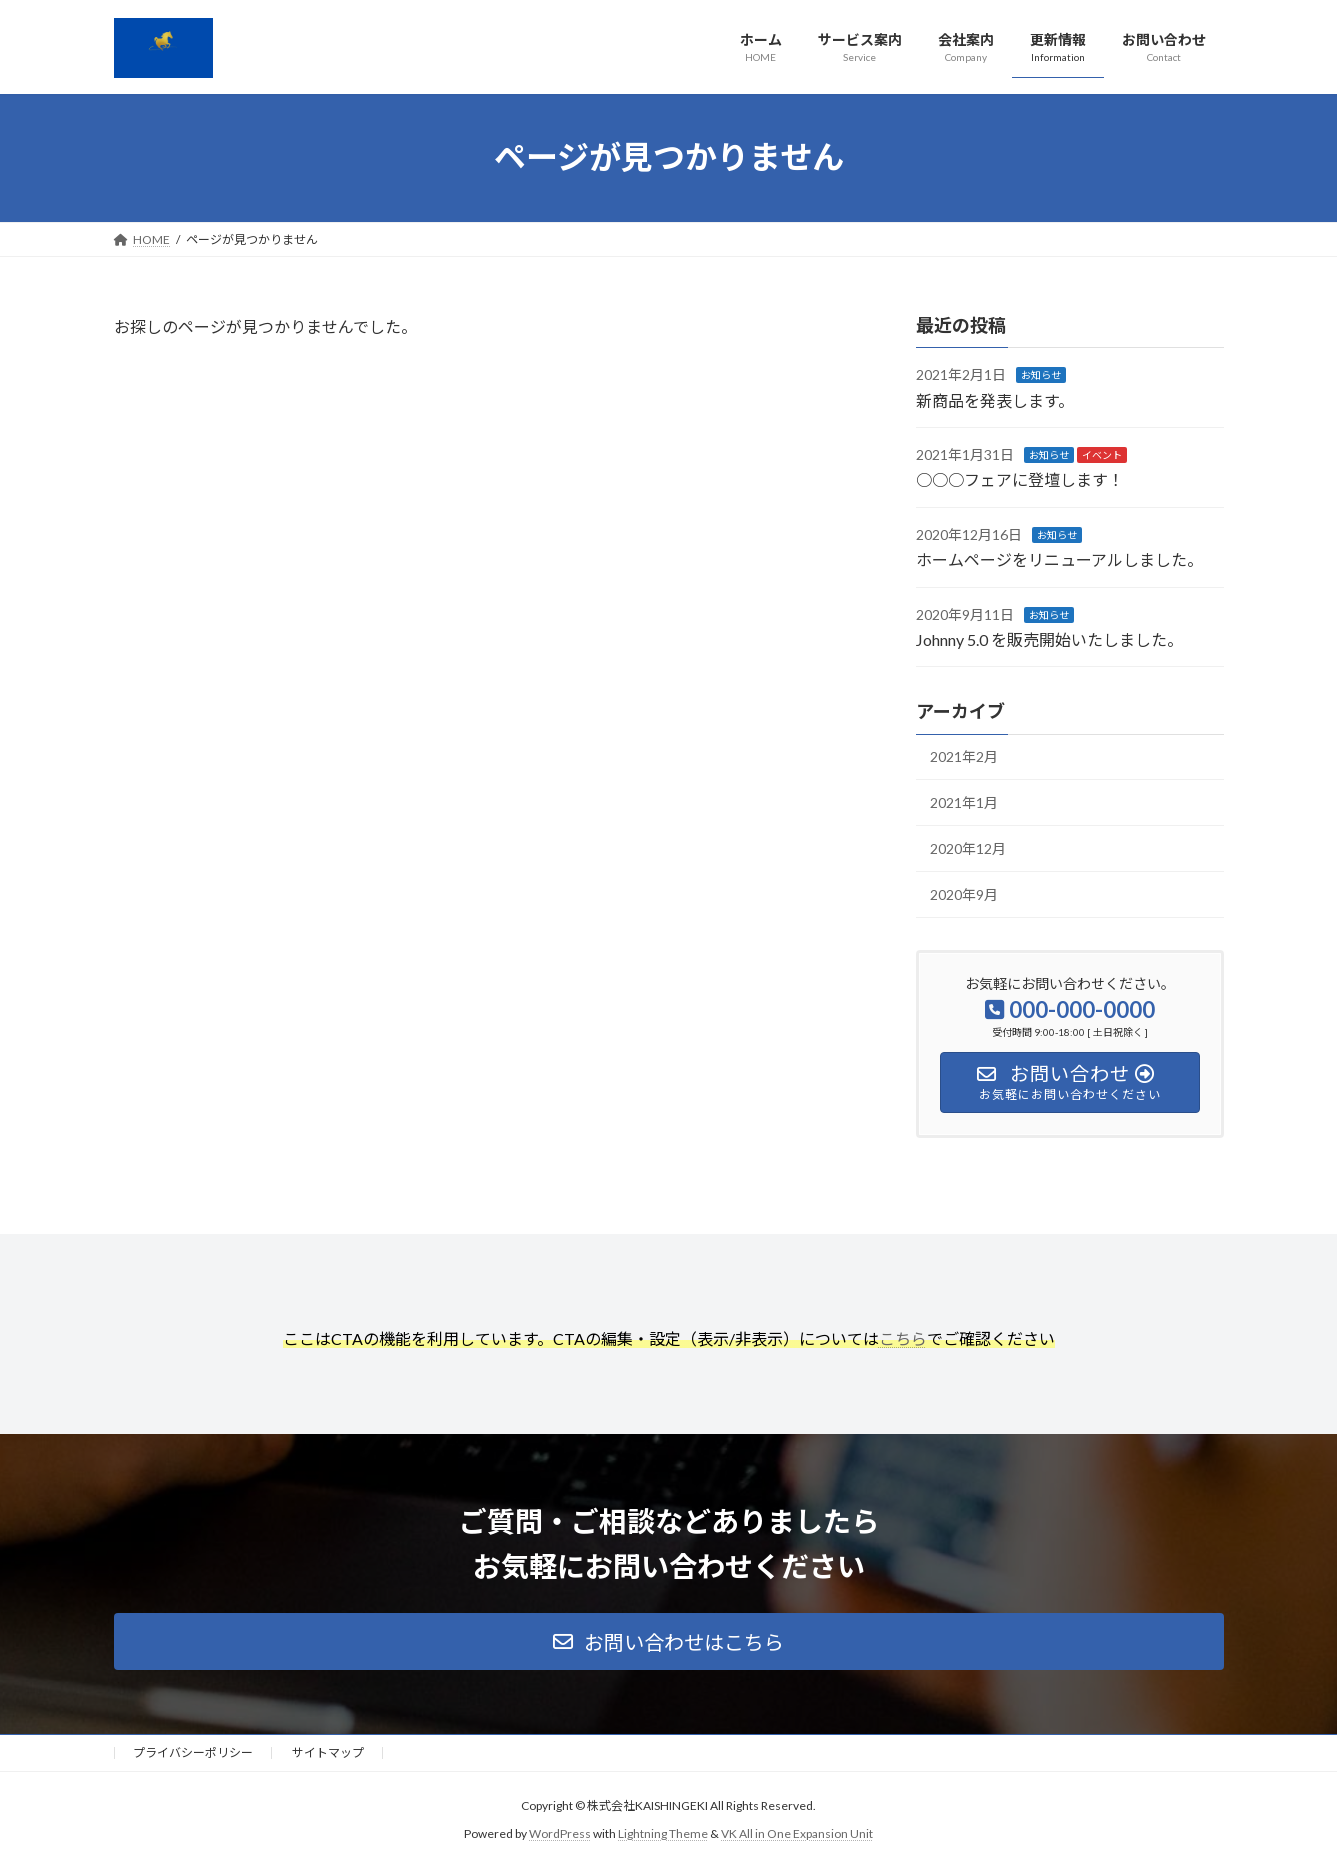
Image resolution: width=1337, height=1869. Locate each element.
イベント (1102, 455)
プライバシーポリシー (193, 1752)
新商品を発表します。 (995, 400)
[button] (669, 1641)
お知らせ (1041, 375)
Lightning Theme (663, 1834)
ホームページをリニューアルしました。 (1059, 559)
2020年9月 (964, 894)
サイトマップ (328, 1752)
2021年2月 (964, 756)
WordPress (560, 1834)
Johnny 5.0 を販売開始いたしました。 (1049, 639)
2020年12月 (968, 848)
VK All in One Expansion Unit (797, 1834)
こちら (903, 1338)
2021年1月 (964, 802)
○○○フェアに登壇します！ (1020, 480)
